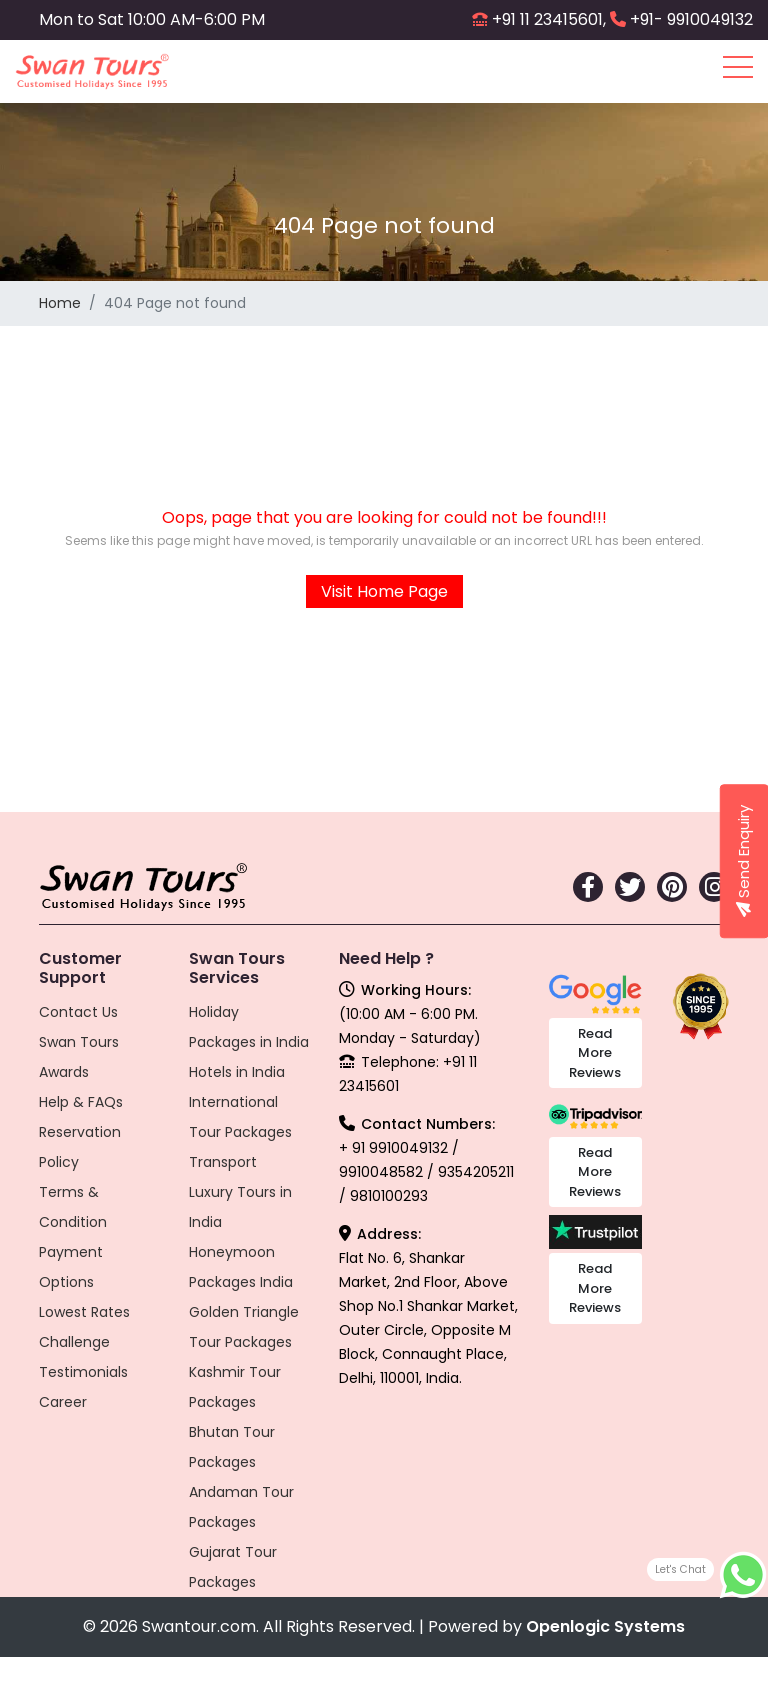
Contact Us (78, 1012)
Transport (223, 1162)
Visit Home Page (384, 591)
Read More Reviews (595, 1053)
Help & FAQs (81, 1102)
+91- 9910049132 (691, 19)
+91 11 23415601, (549, 19)
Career (63, 1402)
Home (60, 303)
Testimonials (83, 1372)
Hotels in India (237, 1072)
